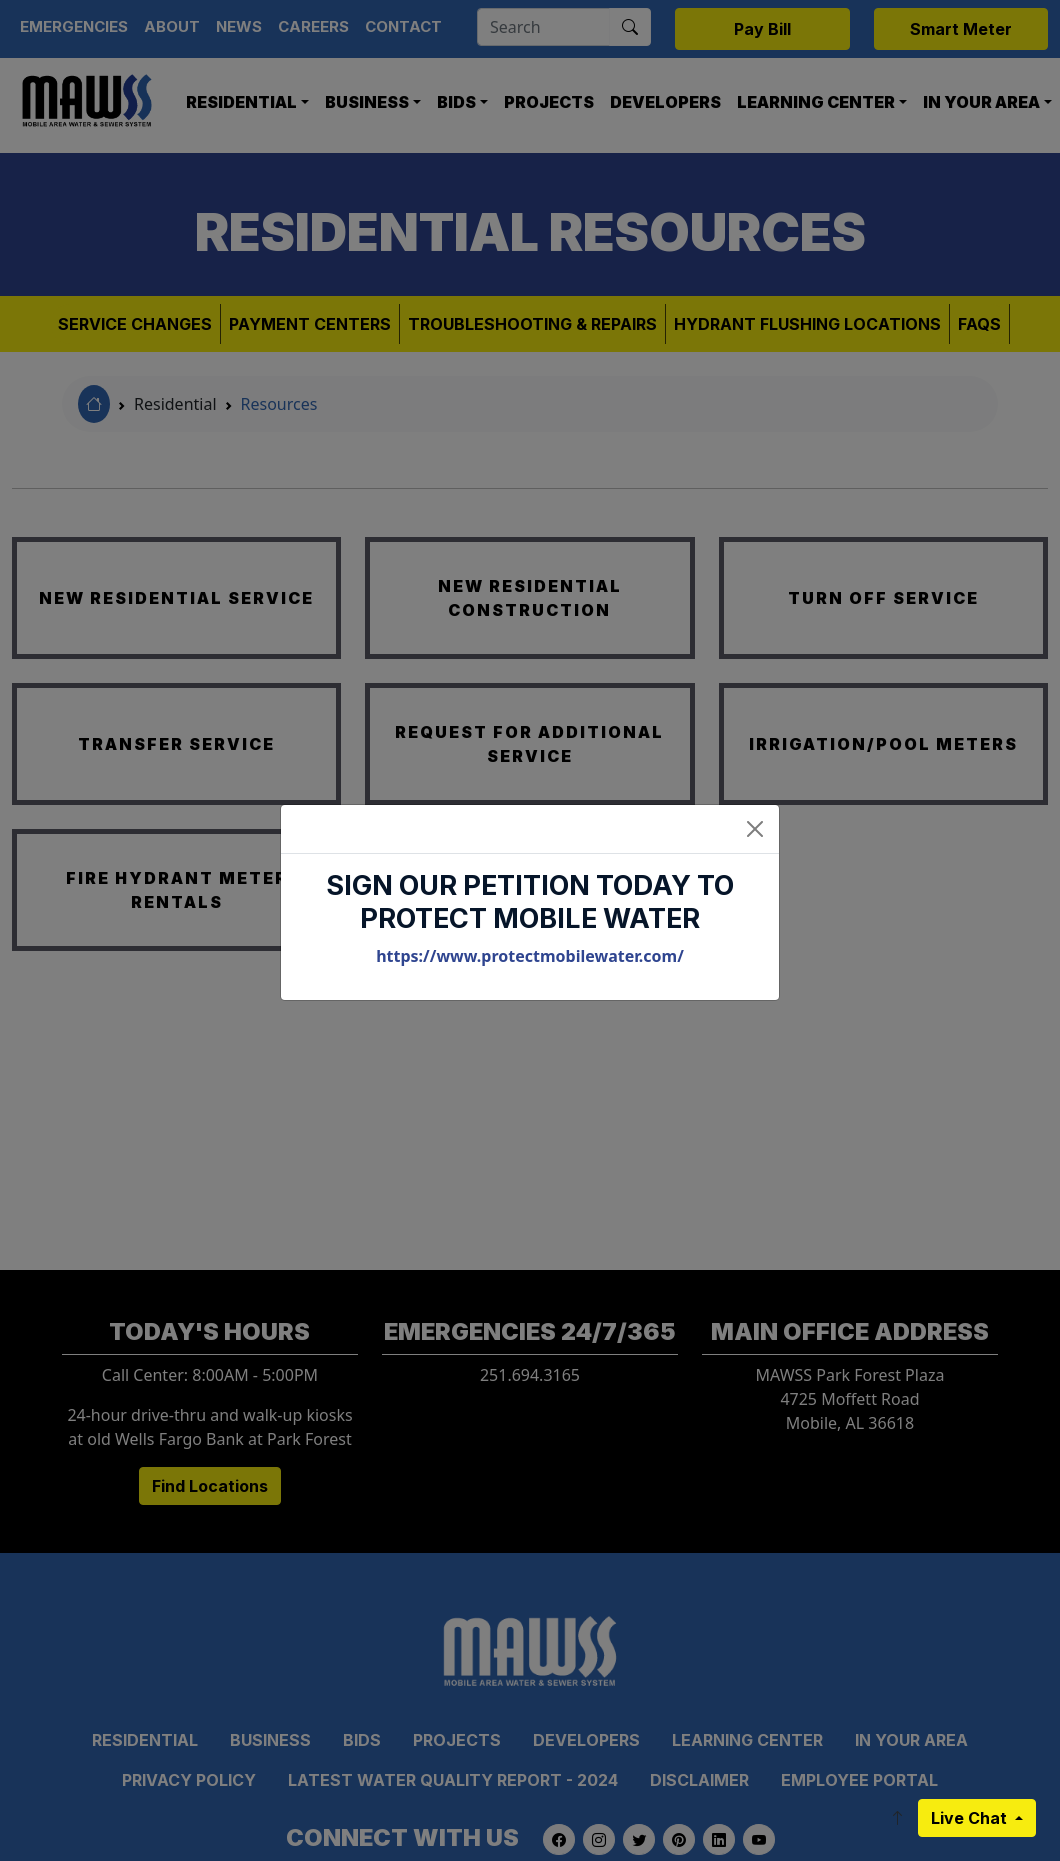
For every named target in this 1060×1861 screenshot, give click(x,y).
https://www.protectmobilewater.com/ (530, 956)
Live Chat (971, 1818)
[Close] (755, 829)
